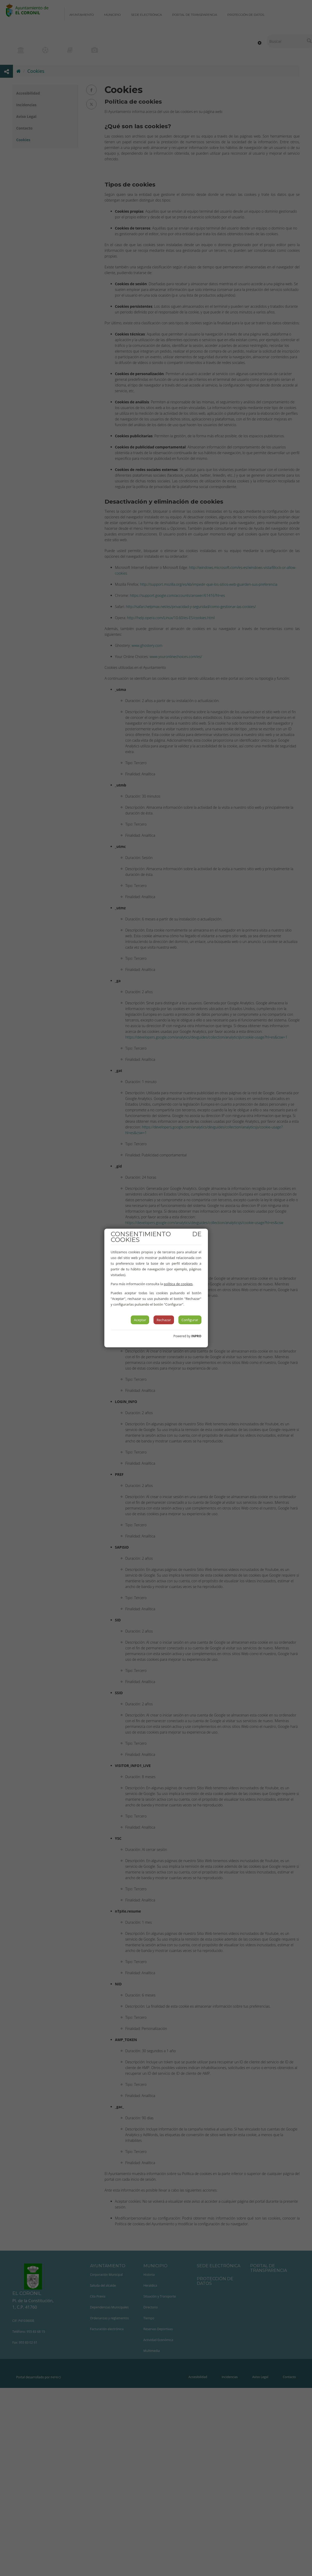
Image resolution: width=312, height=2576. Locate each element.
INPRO (196, 1336)
